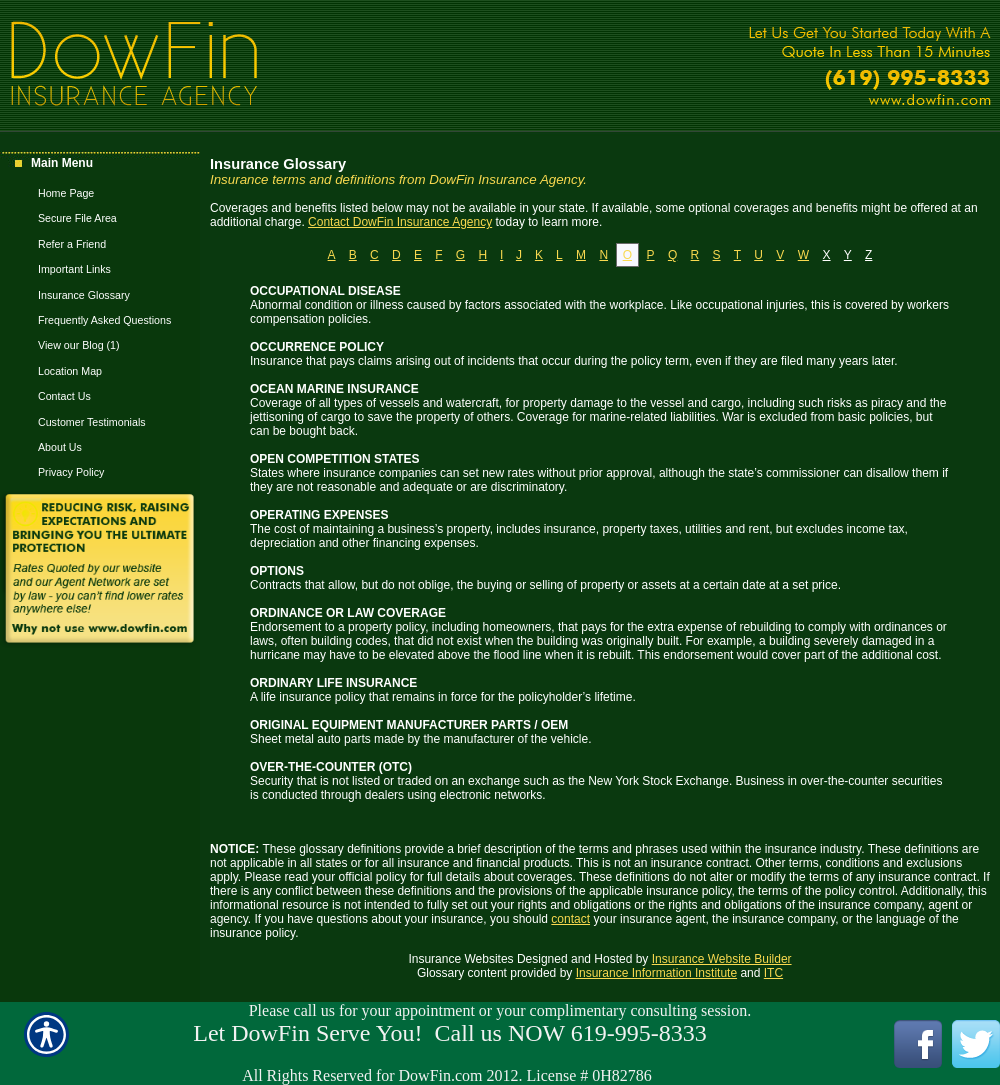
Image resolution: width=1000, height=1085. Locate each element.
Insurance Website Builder (722, 959)
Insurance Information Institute (656, 973)
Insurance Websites (460, 959)
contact (570, 919)
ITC (773, 973)
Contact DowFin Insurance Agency (400, 222)
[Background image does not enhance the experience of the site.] (100, 165)
